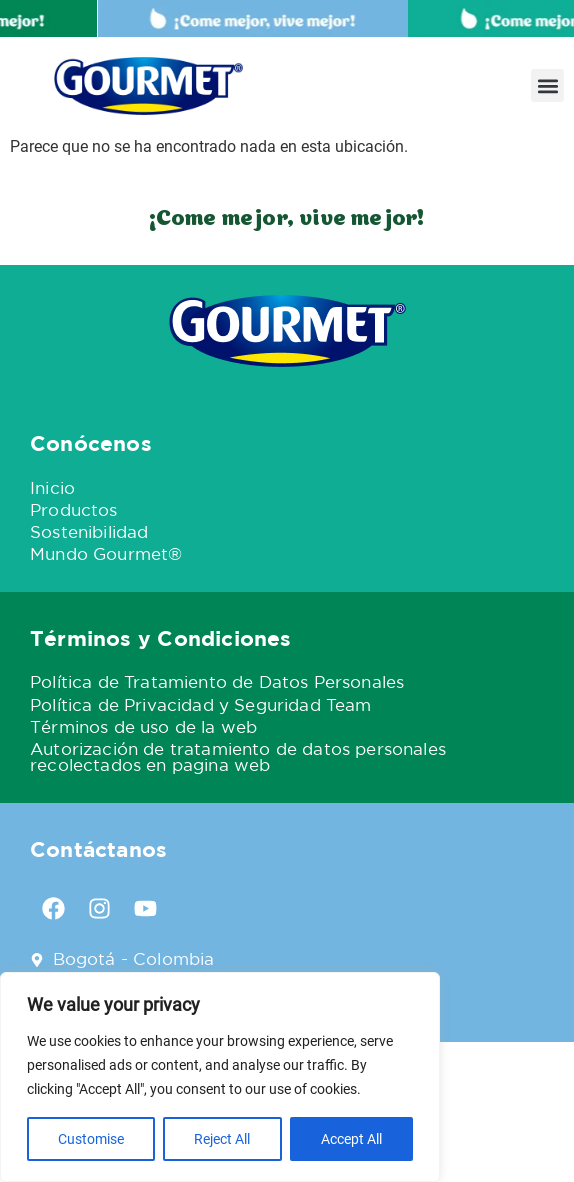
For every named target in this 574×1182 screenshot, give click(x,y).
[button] (547, 85)
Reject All (222, 1139)
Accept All (351, 1139)
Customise (91, 1139)
